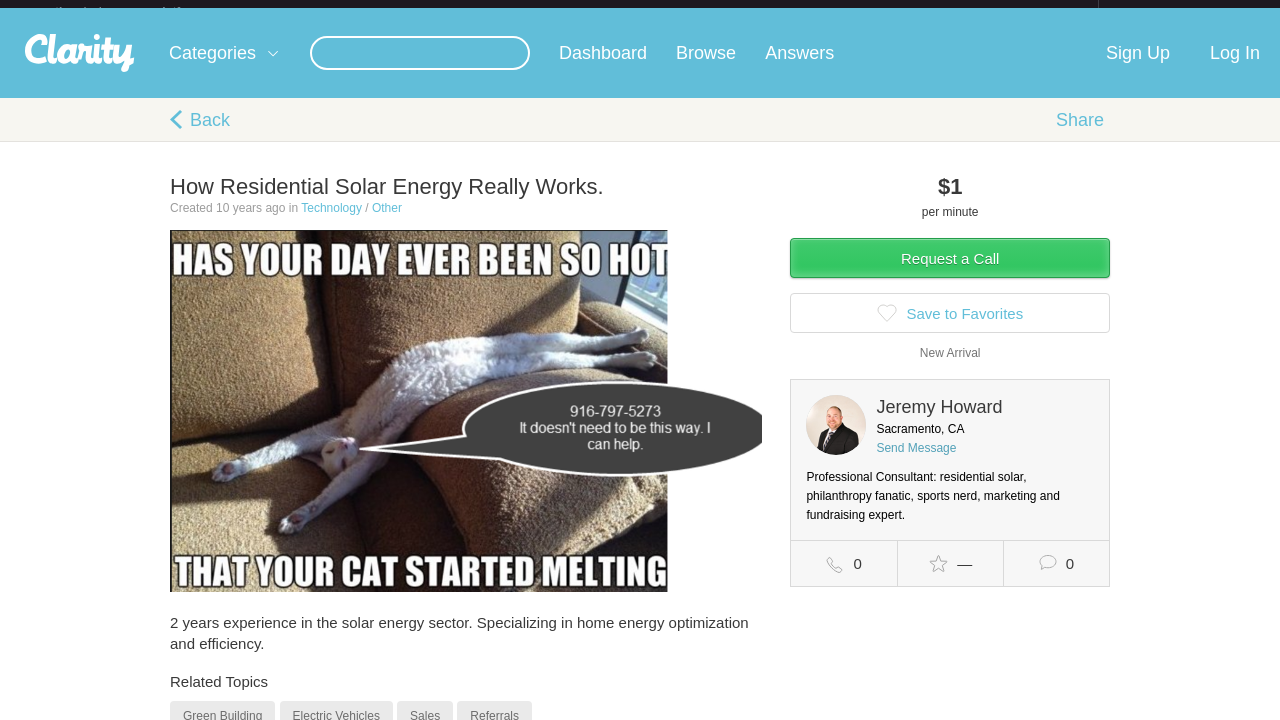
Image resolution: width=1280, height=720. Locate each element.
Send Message (916, 464)
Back (210, 136)
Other (387, 224)
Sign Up (1138, 69)
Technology (331, 224)
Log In (1235, 69)
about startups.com (1169, 13)
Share (1080, 136)
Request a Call (950, 274)
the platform (139, 11)
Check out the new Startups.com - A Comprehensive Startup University (880, 13)
